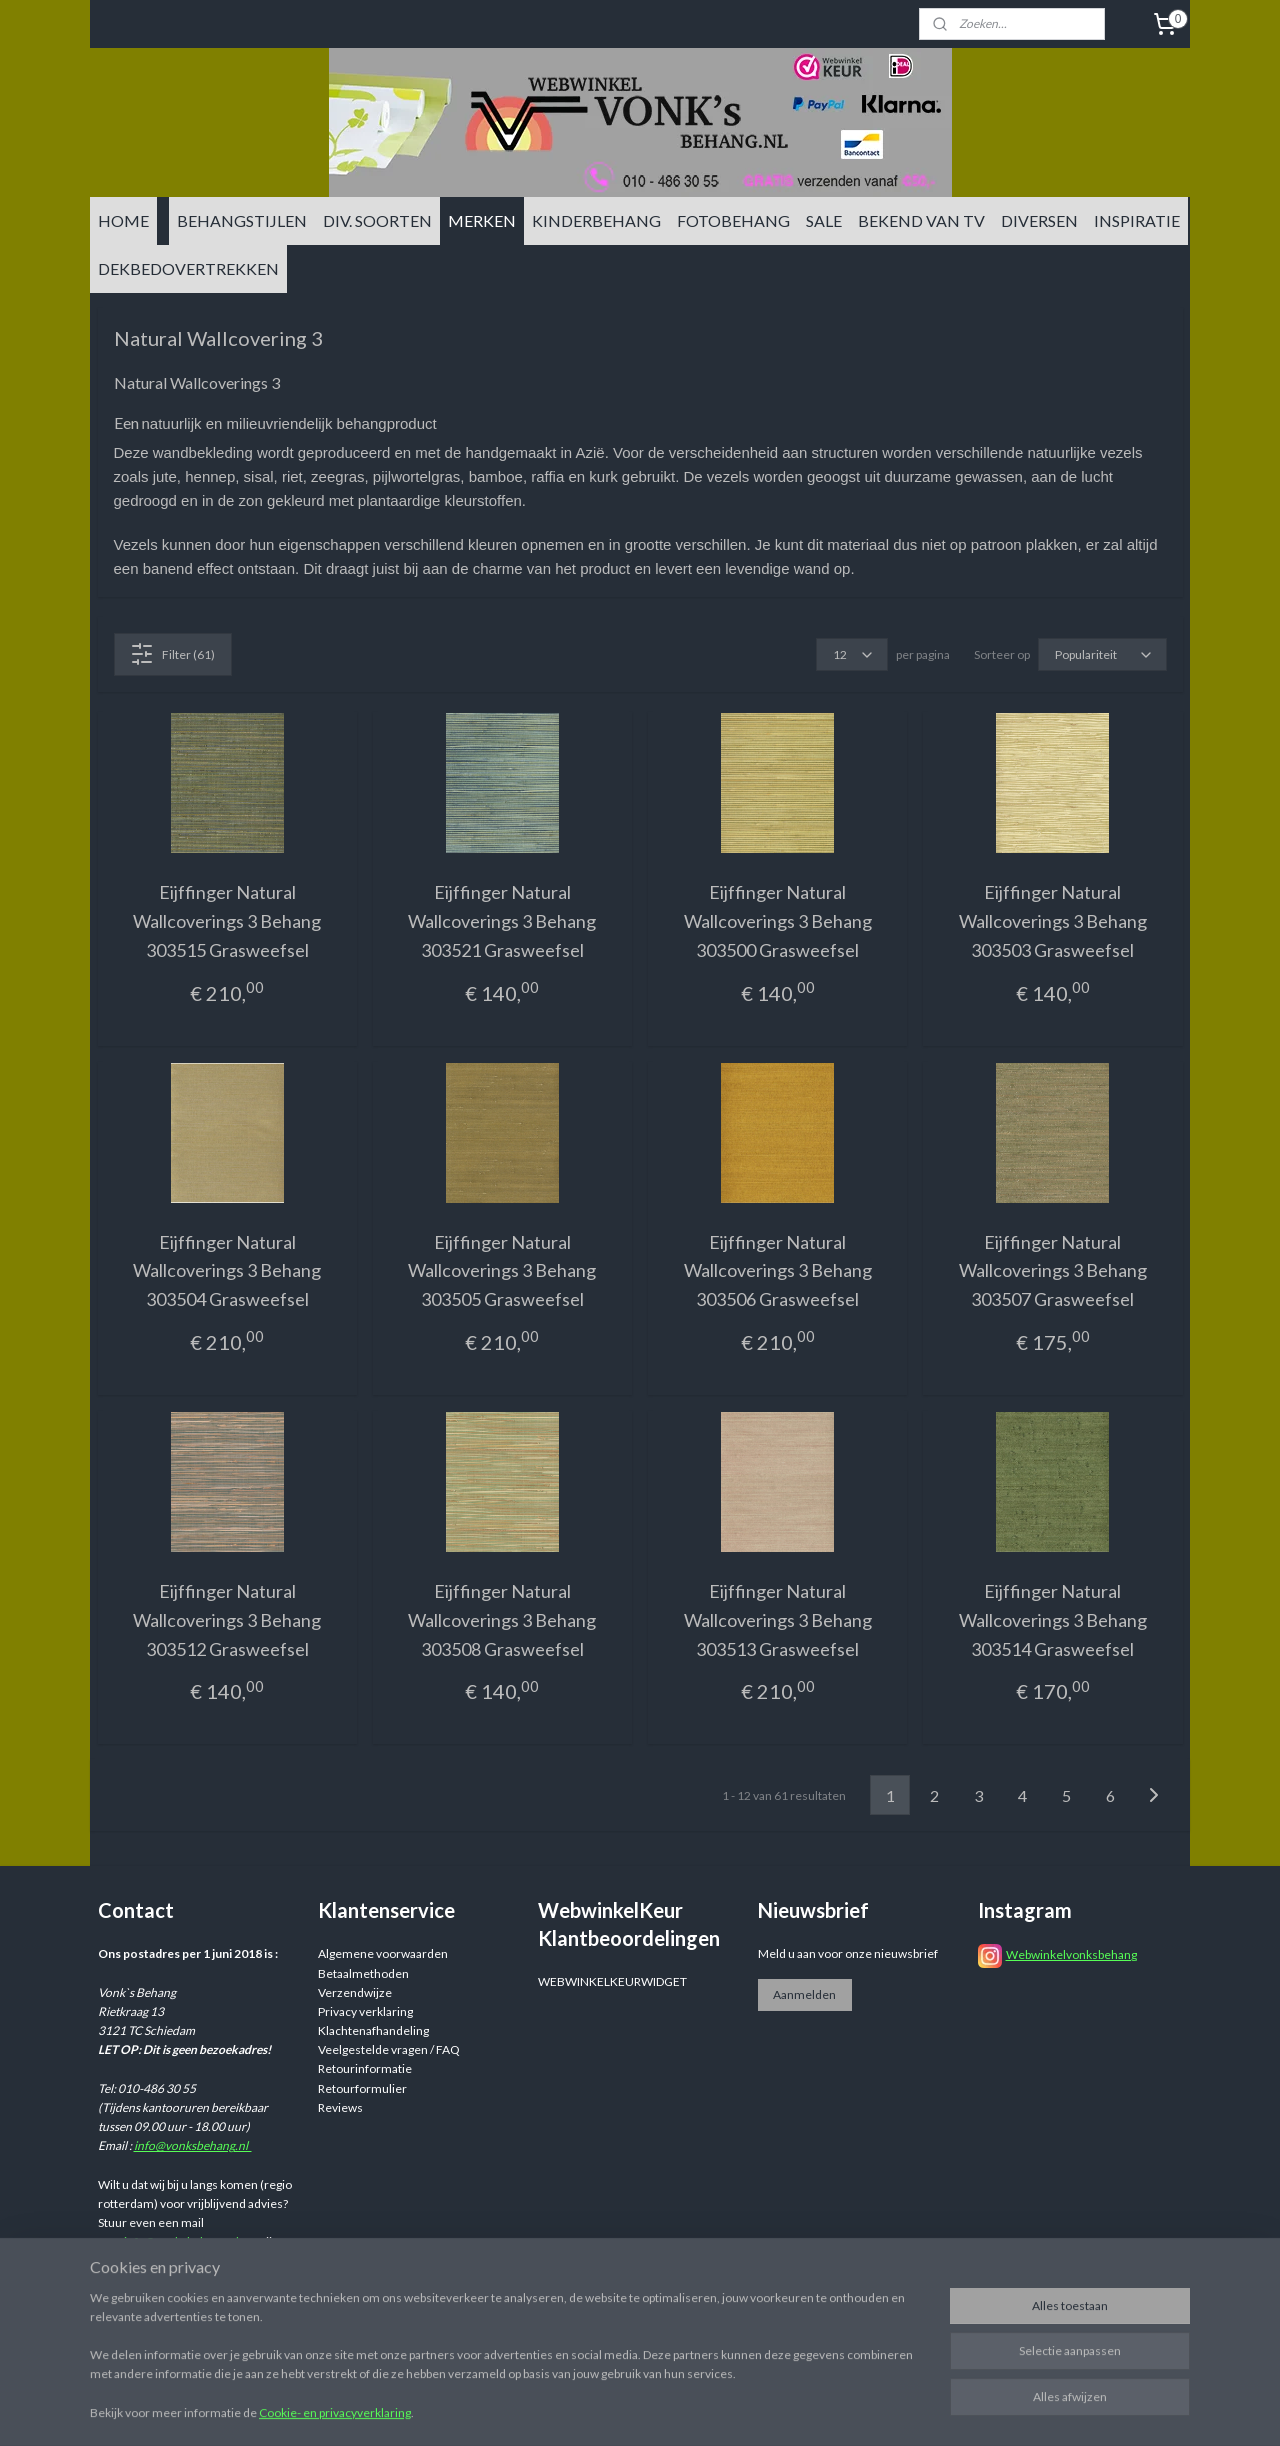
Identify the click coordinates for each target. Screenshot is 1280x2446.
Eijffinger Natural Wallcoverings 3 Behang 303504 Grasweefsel (227, 1271)
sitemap (758, 2409)
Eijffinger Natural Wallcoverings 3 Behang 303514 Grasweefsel (1053, 1620)
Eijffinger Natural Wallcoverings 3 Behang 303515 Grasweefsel (227, 921)
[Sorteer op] (1102, 654)
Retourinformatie (365, 2068)
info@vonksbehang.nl (193, 2145)
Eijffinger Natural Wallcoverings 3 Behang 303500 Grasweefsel (778, 921)
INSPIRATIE (1137, 220)
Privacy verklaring (365, 2011)
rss (794, 2409)
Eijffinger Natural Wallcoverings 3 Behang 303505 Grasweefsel (502, 1271)
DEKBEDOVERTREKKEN (188, 268)
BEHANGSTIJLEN (242, 220)
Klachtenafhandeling (373, 2030)
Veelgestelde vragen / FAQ (389, 2049)
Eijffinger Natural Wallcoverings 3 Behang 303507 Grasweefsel (1053, 1271)
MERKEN (482, 220)
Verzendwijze (355, 1992)
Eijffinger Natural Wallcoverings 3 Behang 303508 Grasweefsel (502, 1620)
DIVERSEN (1039, 220)
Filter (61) (172, 654)
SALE (824, 220)
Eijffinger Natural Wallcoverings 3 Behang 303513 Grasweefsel (778, 1620)
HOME (123, 220)
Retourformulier (362, 2088)
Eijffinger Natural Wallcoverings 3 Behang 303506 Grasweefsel (778, 1271)
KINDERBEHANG (596, 220)
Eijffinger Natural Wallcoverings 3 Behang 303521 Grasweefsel (502, 921)
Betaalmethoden (363, 1973)
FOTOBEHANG (733, 220)
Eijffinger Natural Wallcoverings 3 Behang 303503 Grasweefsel (1053, 921)
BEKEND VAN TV (921, 220)
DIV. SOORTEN (377, 220)
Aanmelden (804, 1994)
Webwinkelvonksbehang (1071, 1954)
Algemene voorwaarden (383, 1953)
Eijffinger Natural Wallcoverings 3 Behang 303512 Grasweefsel (227, 1620)
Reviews (340, 2107)
